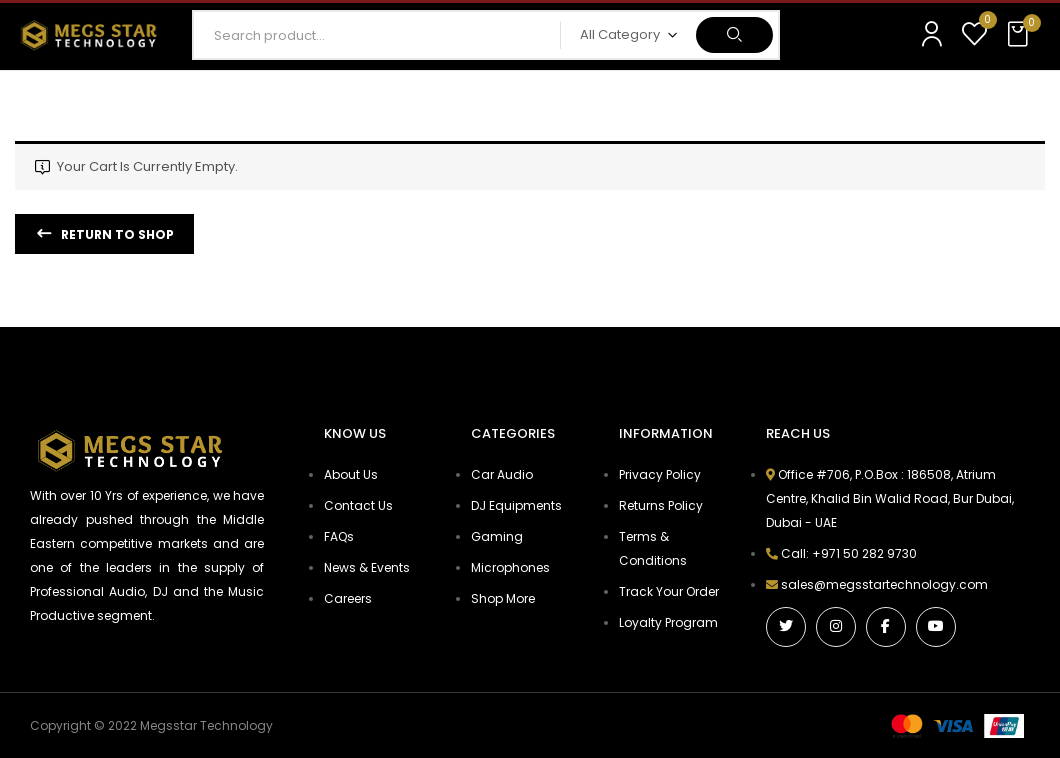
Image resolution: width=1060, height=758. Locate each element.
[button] (1020, 35)
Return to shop (116, 234)
